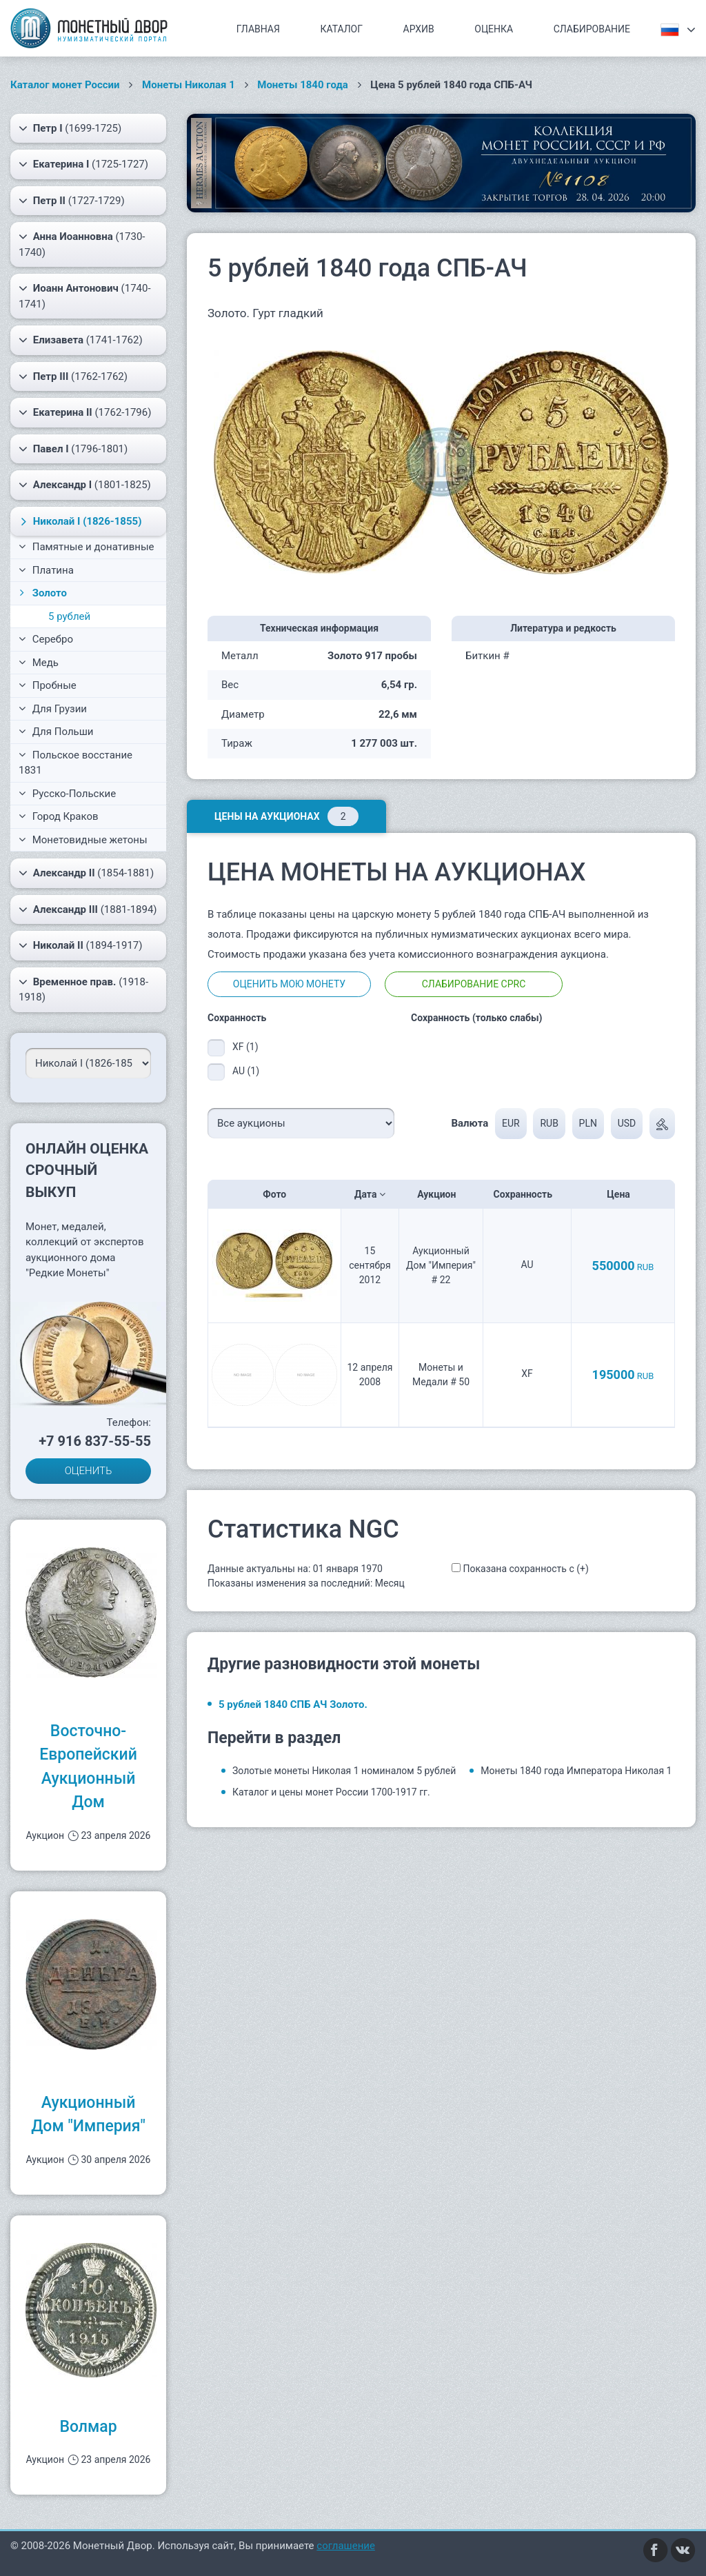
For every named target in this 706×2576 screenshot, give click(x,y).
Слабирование (592, 28)
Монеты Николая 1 (188, 85)
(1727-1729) (72, 201)
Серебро (46, 639)
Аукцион (441, 1194)
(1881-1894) (88, 909)
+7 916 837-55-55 (95, 1441)
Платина (46, 570)
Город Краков (59, 816)
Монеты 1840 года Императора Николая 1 (576, 1770)
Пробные (48, 685)
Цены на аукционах (286, 816)
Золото (42, 593)
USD (627, 1123)
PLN (588, 1123)
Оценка (493, 28)
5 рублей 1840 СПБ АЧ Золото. (293, 1704)
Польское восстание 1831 (75, 763)
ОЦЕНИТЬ (88, 1471)
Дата (369, 1194)
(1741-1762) (81, 340)
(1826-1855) (79, 521)
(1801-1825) (85, 485)
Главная (258, 28)
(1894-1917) (81, 945)
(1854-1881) (86, 873)
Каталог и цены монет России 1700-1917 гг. (331, 1792)
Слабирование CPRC (474, 983)
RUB (549, 1123)
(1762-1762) (73, 376)
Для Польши (56, 731)
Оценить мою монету (289, 983)
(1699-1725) (70, 128)
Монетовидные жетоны (83, 840)
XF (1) (245, 1046)
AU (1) (245, 1070)
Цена (622, 1194)
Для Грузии (53, 709)
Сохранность (527, 1194)
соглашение (345, 2545)
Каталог (341, 28)
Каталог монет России (65, 85)
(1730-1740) (82, 244)
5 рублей (69, 616)
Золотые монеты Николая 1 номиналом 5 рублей (344, 1770)
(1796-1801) (73, 449)
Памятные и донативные (86, 547)
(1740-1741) (85, 295)
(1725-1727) (83, 164)
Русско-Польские (67, 793)
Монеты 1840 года (302, 85)
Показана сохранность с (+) (525, 1568)
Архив (418, 28)
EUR (511, 1123)
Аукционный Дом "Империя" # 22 (441, 1265)
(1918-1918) (83, 989)
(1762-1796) (85, 412)
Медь (39, 662)
